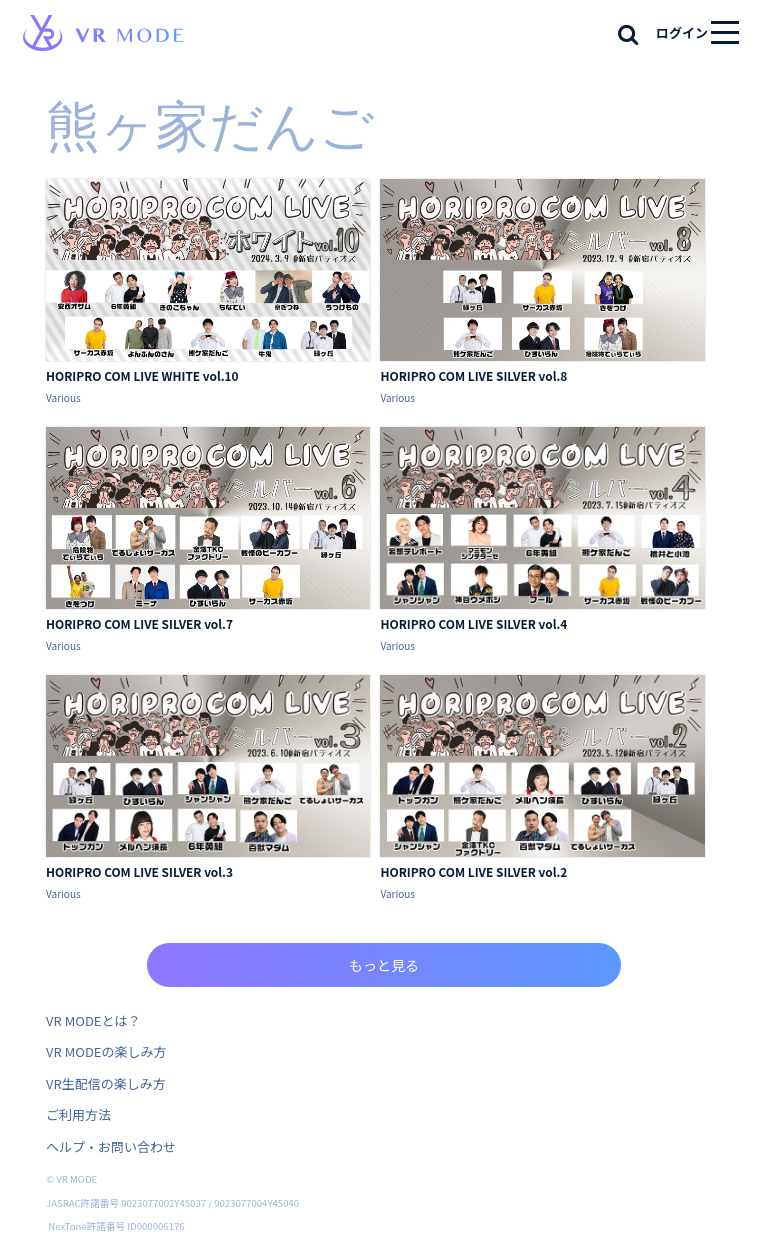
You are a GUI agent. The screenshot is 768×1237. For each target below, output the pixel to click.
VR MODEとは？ (93, 1020)
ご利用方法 (78, 1114)
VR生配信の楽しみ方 (106, 1083)
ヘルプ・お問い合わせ (111, 1146)
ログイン (682, 32)
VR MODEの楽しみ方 (106, 1051)
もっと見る (384, 965)
